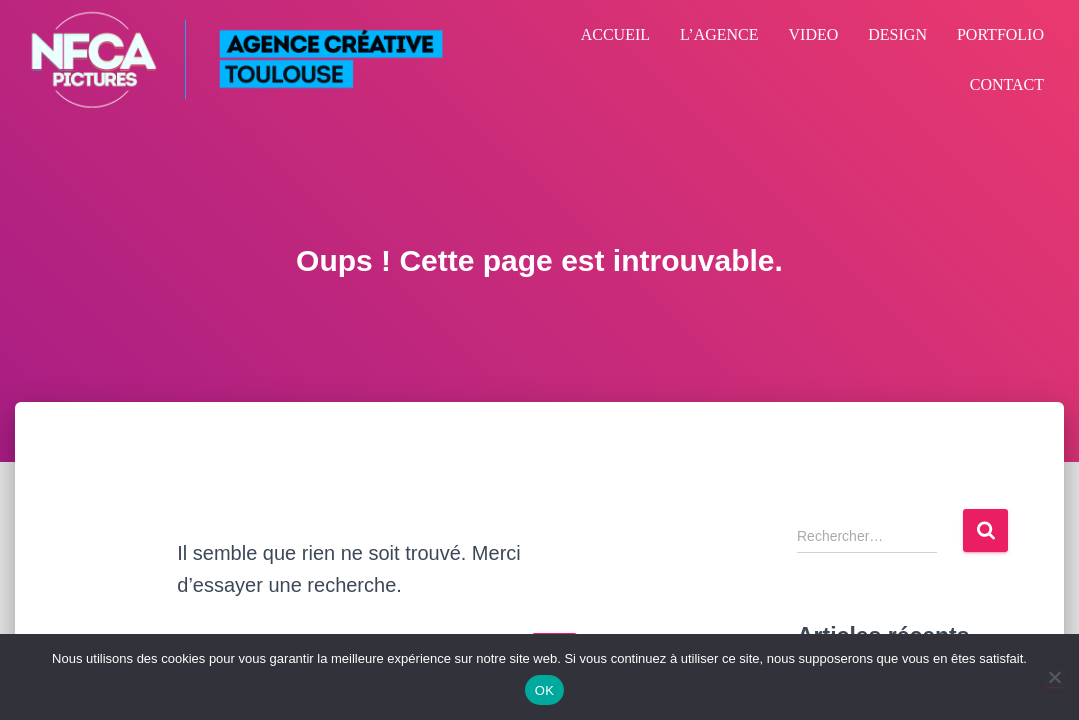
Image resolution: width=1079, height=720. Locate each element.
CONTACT (1007, 84)
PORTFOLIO (1000, 34)
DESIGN (897, 34)
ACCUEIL (615, 34)
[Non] (1054, 677)
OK (544, 690)
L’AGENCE (719, 34)
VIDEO (814, 34)
